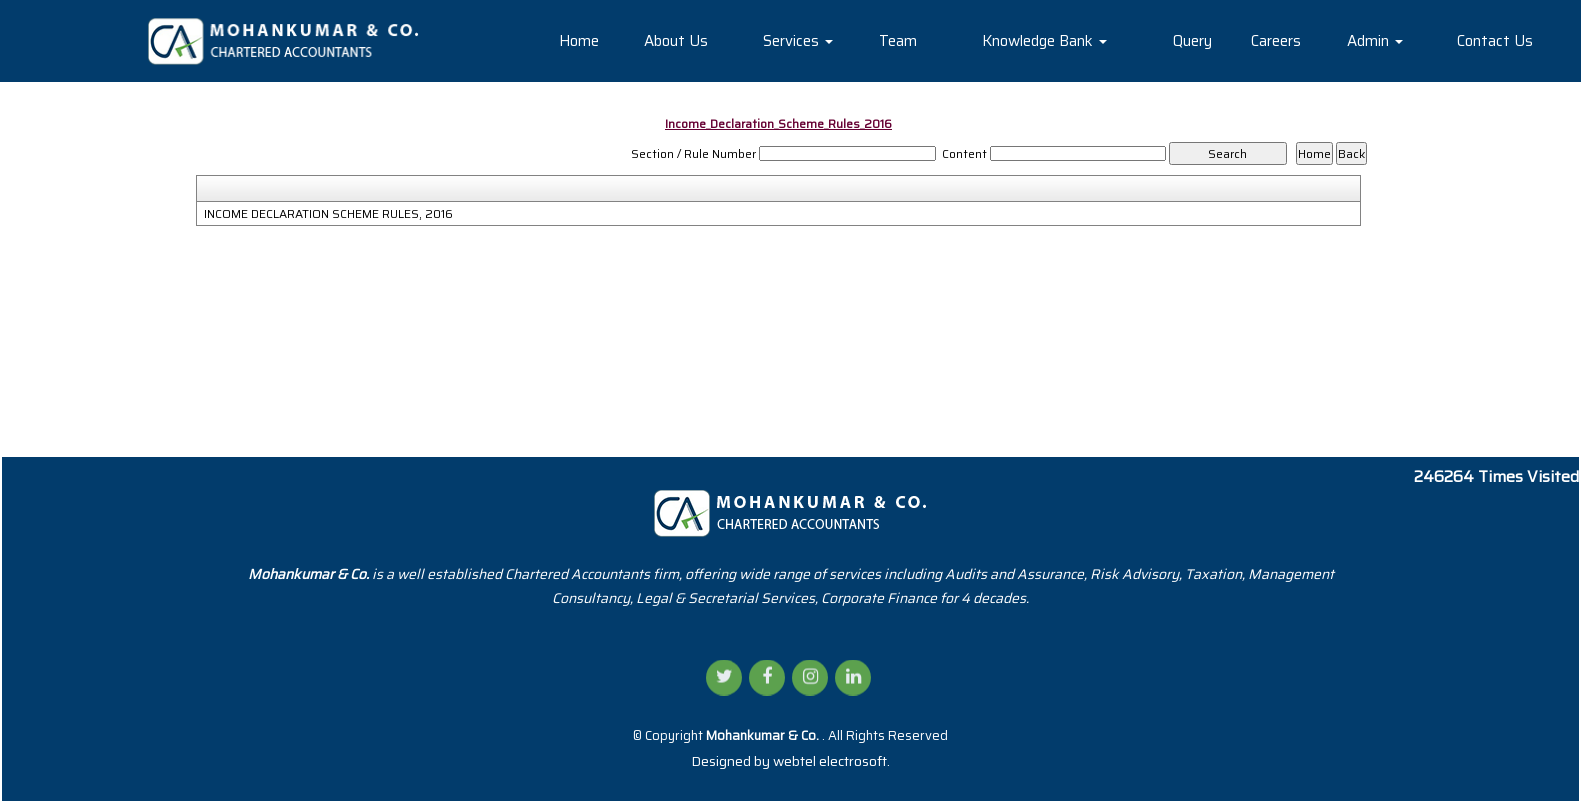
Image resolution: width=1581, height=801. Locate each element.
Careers (1276, 41)
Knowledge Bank (1044, 41)
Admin (1375, 41)
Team (898, 41)
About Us (676, 41)
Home (579, 41)
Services (798, 41)
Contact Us (1495, 41)
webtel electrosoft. (831, 761)
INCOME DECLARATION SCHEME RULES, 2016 (328, 214)
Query (1192, 41)
